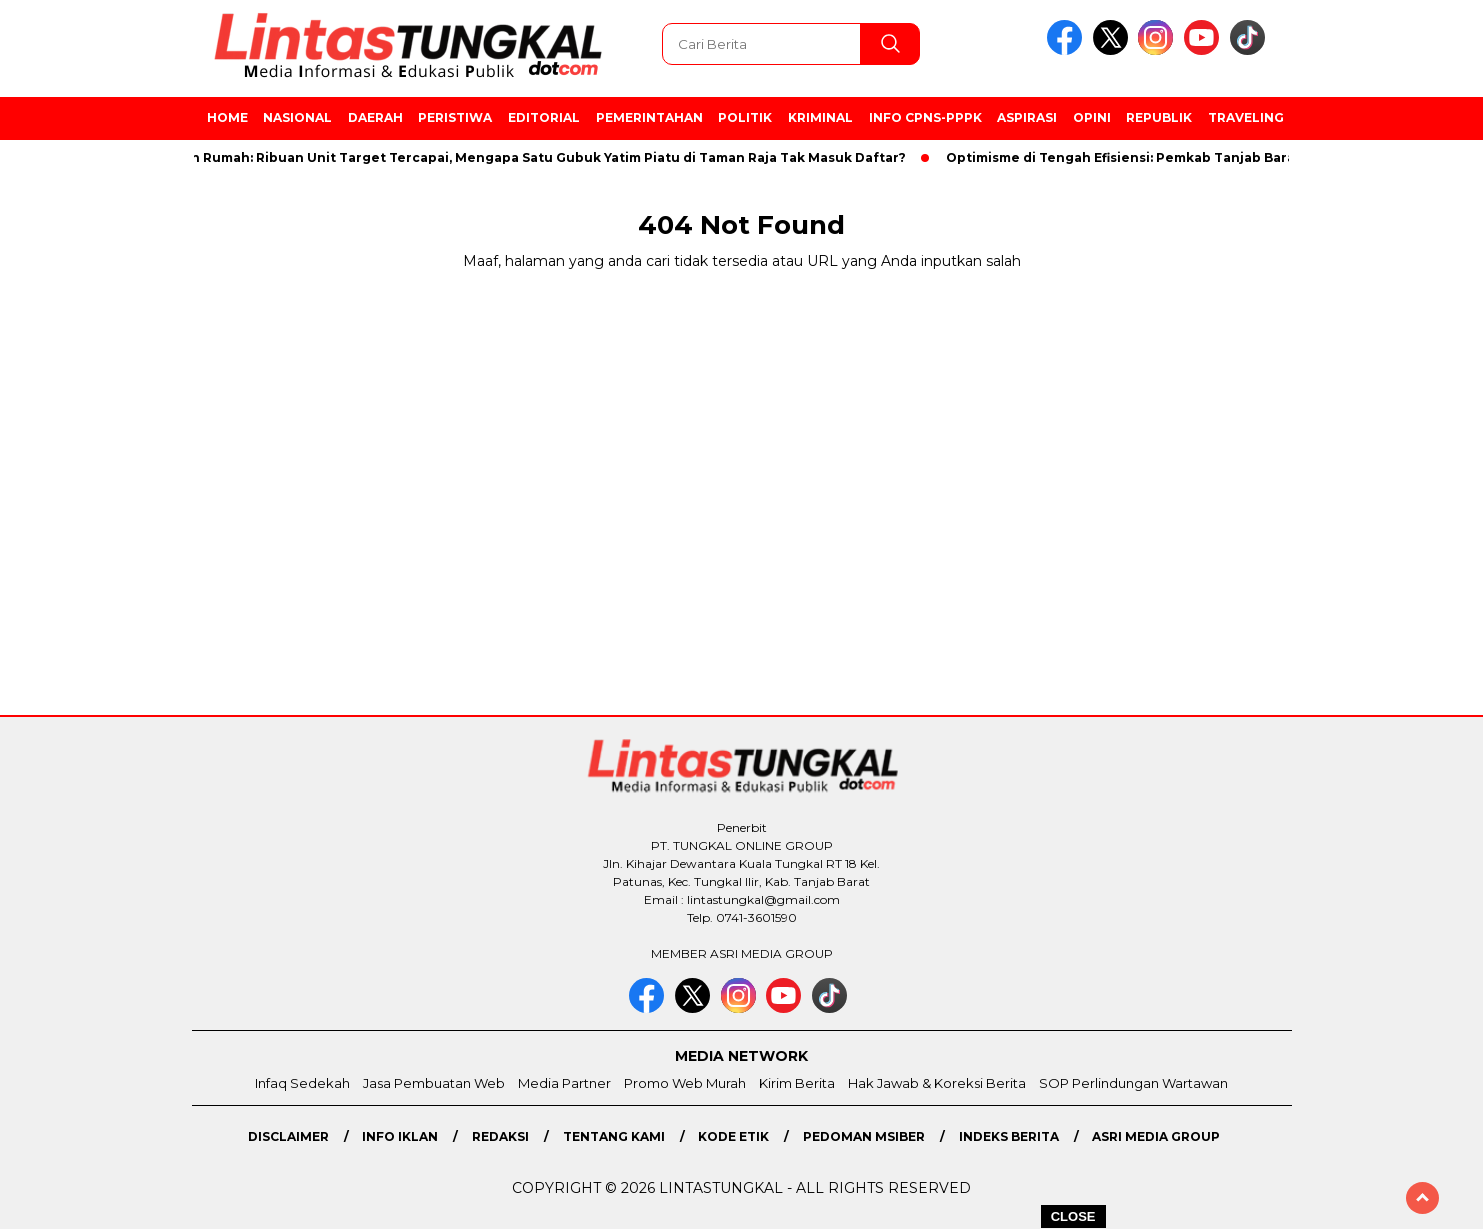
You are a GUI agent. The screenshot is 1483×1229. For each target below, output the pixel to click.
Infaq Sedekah (302, 1083)
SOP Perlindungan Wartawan (1133, 1083)
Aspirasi (1027, 117)
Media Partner (564, 1083)
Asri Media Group (1156, 1136)
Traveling (1246, 117)
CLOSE (1073, 1216)
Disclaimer (288, 1136)
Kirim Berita (797, 1083)
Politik (745, 117)
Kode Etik (733, 1136)
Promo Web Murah (685, 1083)
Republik (1159, 117)
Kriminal (820, 117)
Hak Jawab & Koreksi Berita (937, 1083)
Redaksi (500, 1136)
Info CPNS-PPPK (925, 117)
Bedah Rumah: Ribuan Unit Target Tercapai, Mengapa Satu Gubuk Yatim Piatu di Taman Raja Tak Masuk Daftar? (537, 157)
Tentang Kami (614, 1136)
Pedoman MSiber (864, 1136)
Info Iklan (400, 1136)
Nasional (297, 117)
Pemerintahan (649, 117)
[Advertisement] (1384, 535)
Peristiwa (455, 117)
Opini (1092, 117)
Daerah (375, 117)
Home (227, 117)
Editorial (544, 117)
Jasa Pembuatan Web (434, 1083)
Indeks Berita (1009, 1136)
